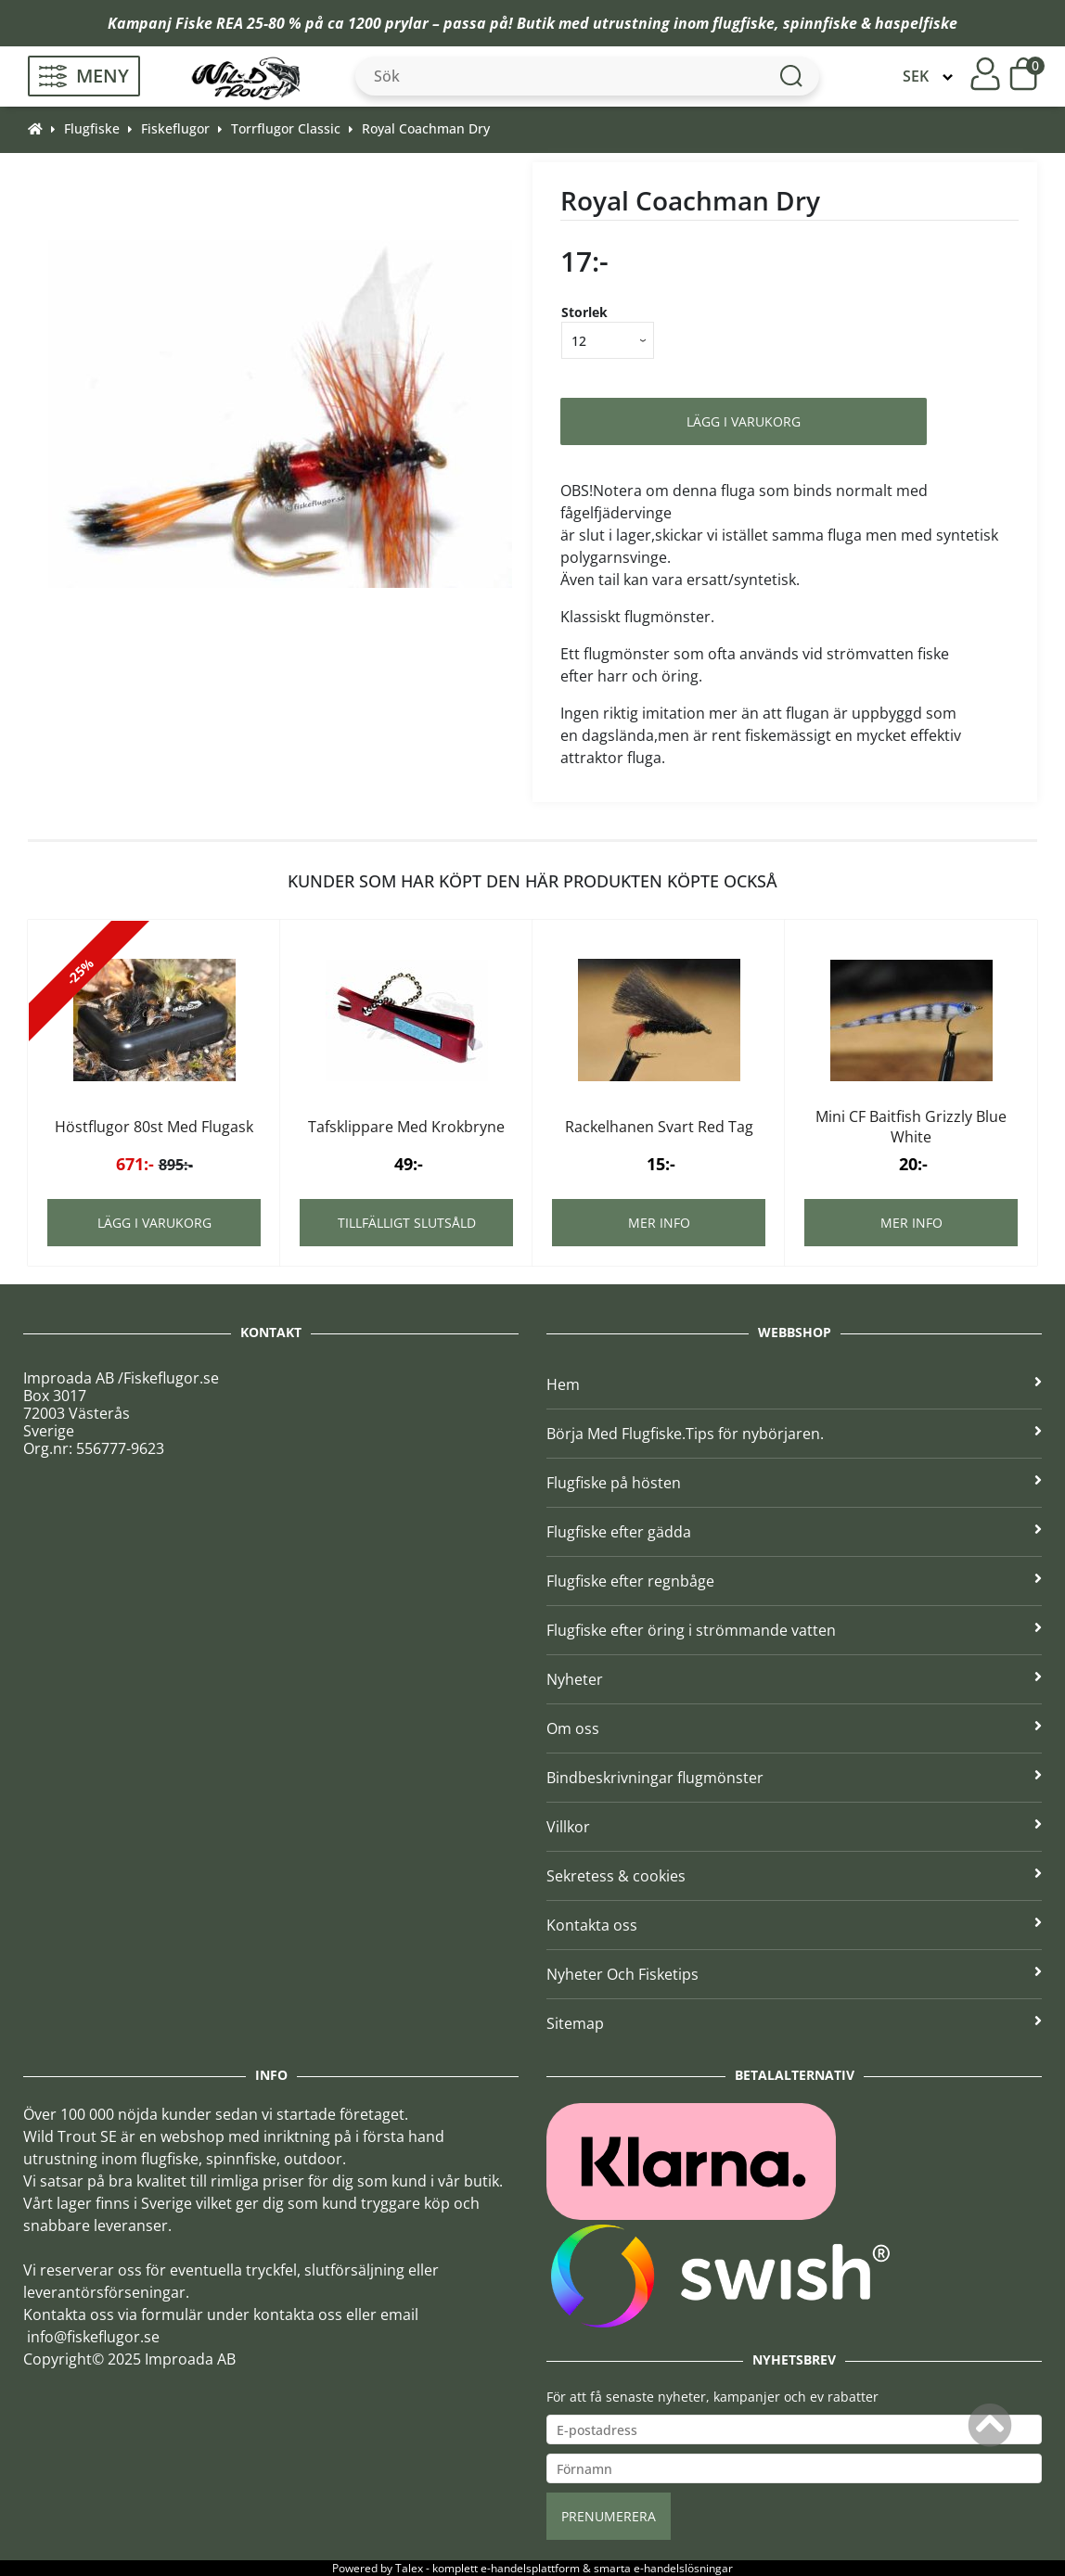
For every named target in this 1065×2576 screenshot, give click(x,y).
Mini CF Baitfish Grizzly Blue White (911, 1126)
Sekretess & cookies (794, 1876)
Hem (794, 1384)
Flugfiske (92, 128)
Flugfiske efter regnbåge (794, 1581)
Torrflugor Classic (285, 128)
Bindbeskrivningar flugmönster (794, 1777)
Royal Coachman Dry (426, 128)
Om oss (794, 1728)
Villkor (794, 1827)
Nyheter (794, 1679)
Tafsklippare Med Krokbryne (406, 1126)
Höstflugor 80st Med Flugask (154, 1126)
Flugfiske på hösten (794, 1483)
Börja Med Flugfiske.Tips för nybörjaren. (794, 1433)
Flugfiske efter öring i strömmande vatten (794, 1630)
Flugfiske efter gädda (794, 1532)
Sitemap (794, 2023)
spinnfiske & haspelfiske (870, 23)
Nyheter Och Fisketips (794, 1974)
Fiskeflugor (175, 128)
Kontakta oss (794, 1925)
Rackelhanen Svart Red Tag (659, 1126)
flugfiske (743, 23)
